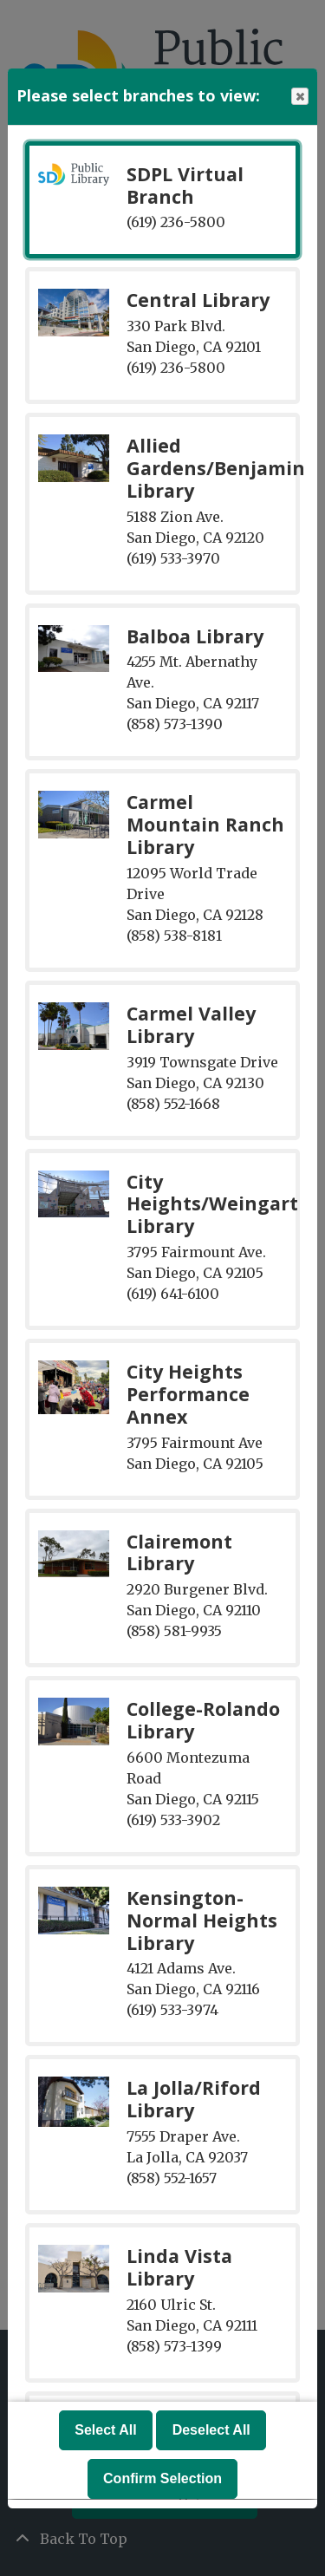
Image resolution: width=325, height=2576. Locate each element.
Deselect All (211, 2430)
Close (299, 96)
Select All (105, 2430)
